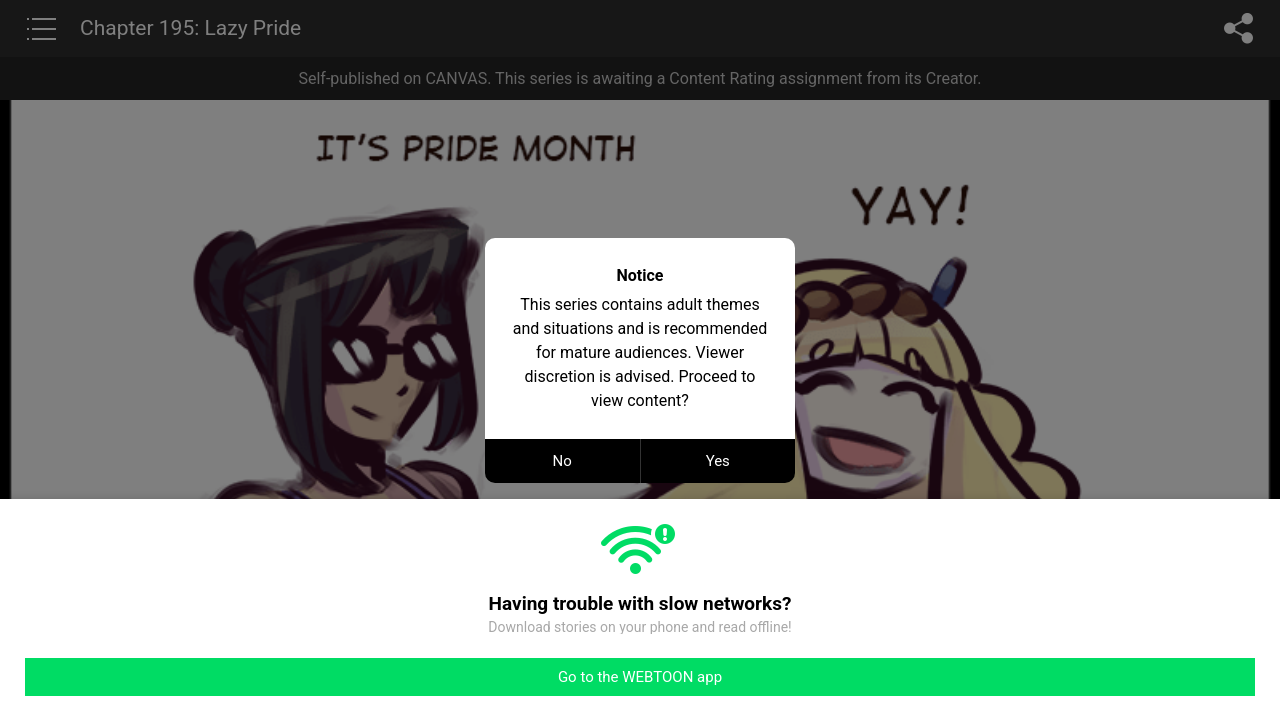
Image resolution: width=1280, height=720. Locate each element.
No (562, 461)
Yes (718, 461)
